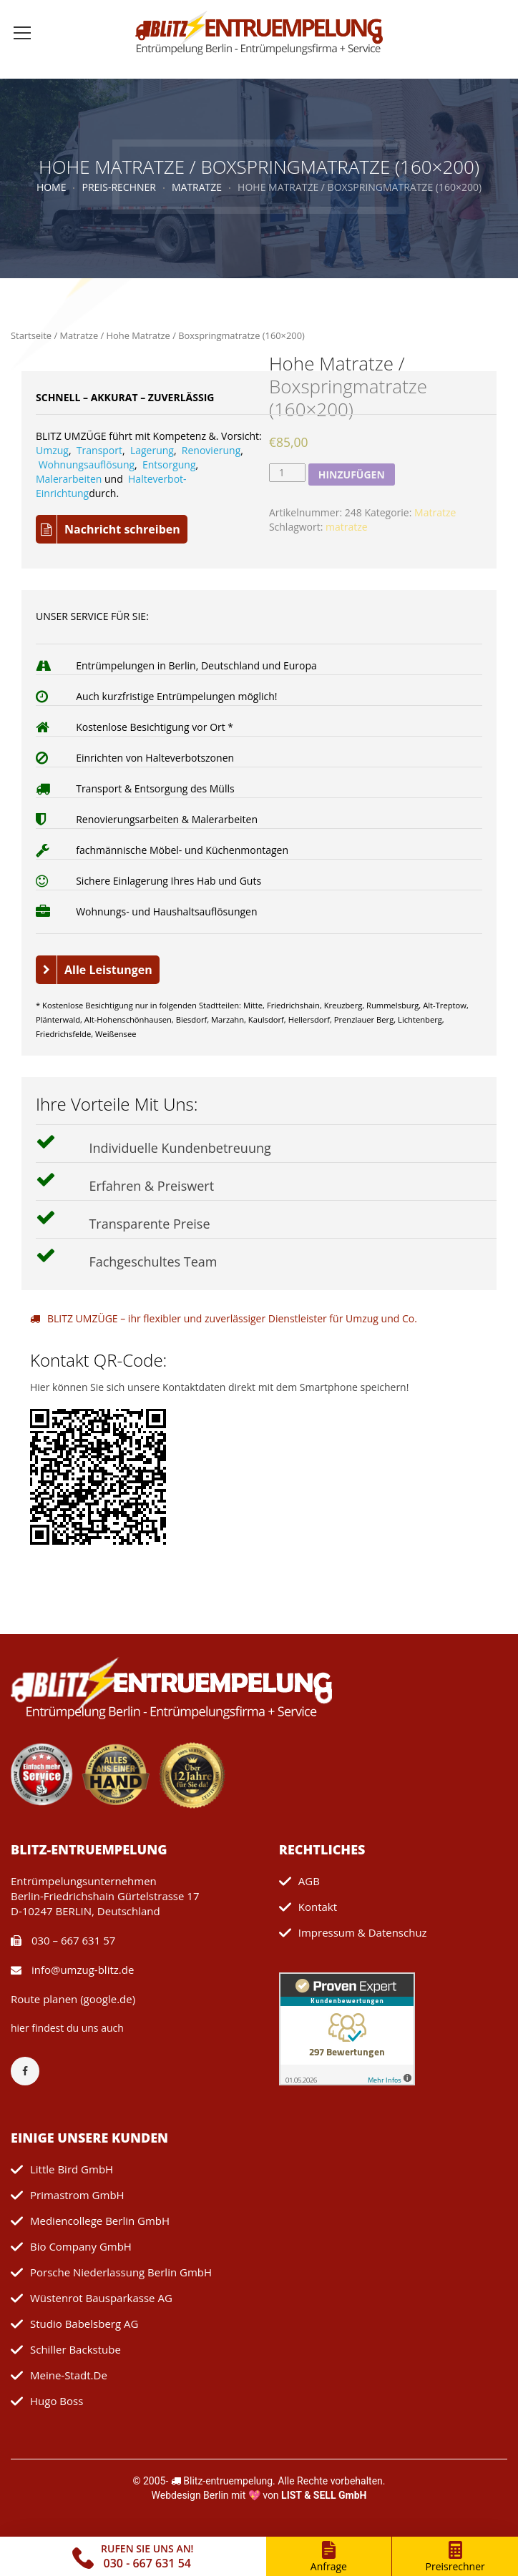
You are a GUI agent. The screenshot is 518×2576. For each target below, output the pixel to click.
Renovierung (211, 450)
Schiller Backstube (75, 2349)
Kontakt (317, 1906)
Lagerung (152, 450)
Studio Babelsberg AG (84, 2323)
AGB (309, 1881)
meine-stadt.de (68, 2375)
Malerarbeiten (69, 479)
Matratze (197, 187)
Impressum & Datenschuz (362, 1932)
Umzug (52, 450)
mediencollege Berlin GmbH (100, 2220)
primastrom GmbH (77, 2195)
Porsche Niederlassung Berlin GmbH (121, 2272)
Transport (99, 450)
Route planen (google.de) (73, 1999)
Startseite (31, 335)
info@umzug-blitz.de (72, 1969)
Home (51, 187)
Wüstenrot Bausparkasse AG (101, 2298)
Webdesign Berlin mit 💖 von (259, 2495)
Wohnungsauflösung (87, 464)
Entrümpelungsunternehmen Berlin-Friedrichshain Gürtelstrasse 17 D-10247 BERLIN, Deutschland (105, 1896)
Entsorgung (169, 464)
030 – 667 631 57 (63, 1940)
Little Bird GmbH (71, 2169)
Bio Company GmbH (81, 2246)
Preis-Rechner (118, 187)
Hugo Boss (56, 2401)
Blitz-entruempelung (228, 2481)
